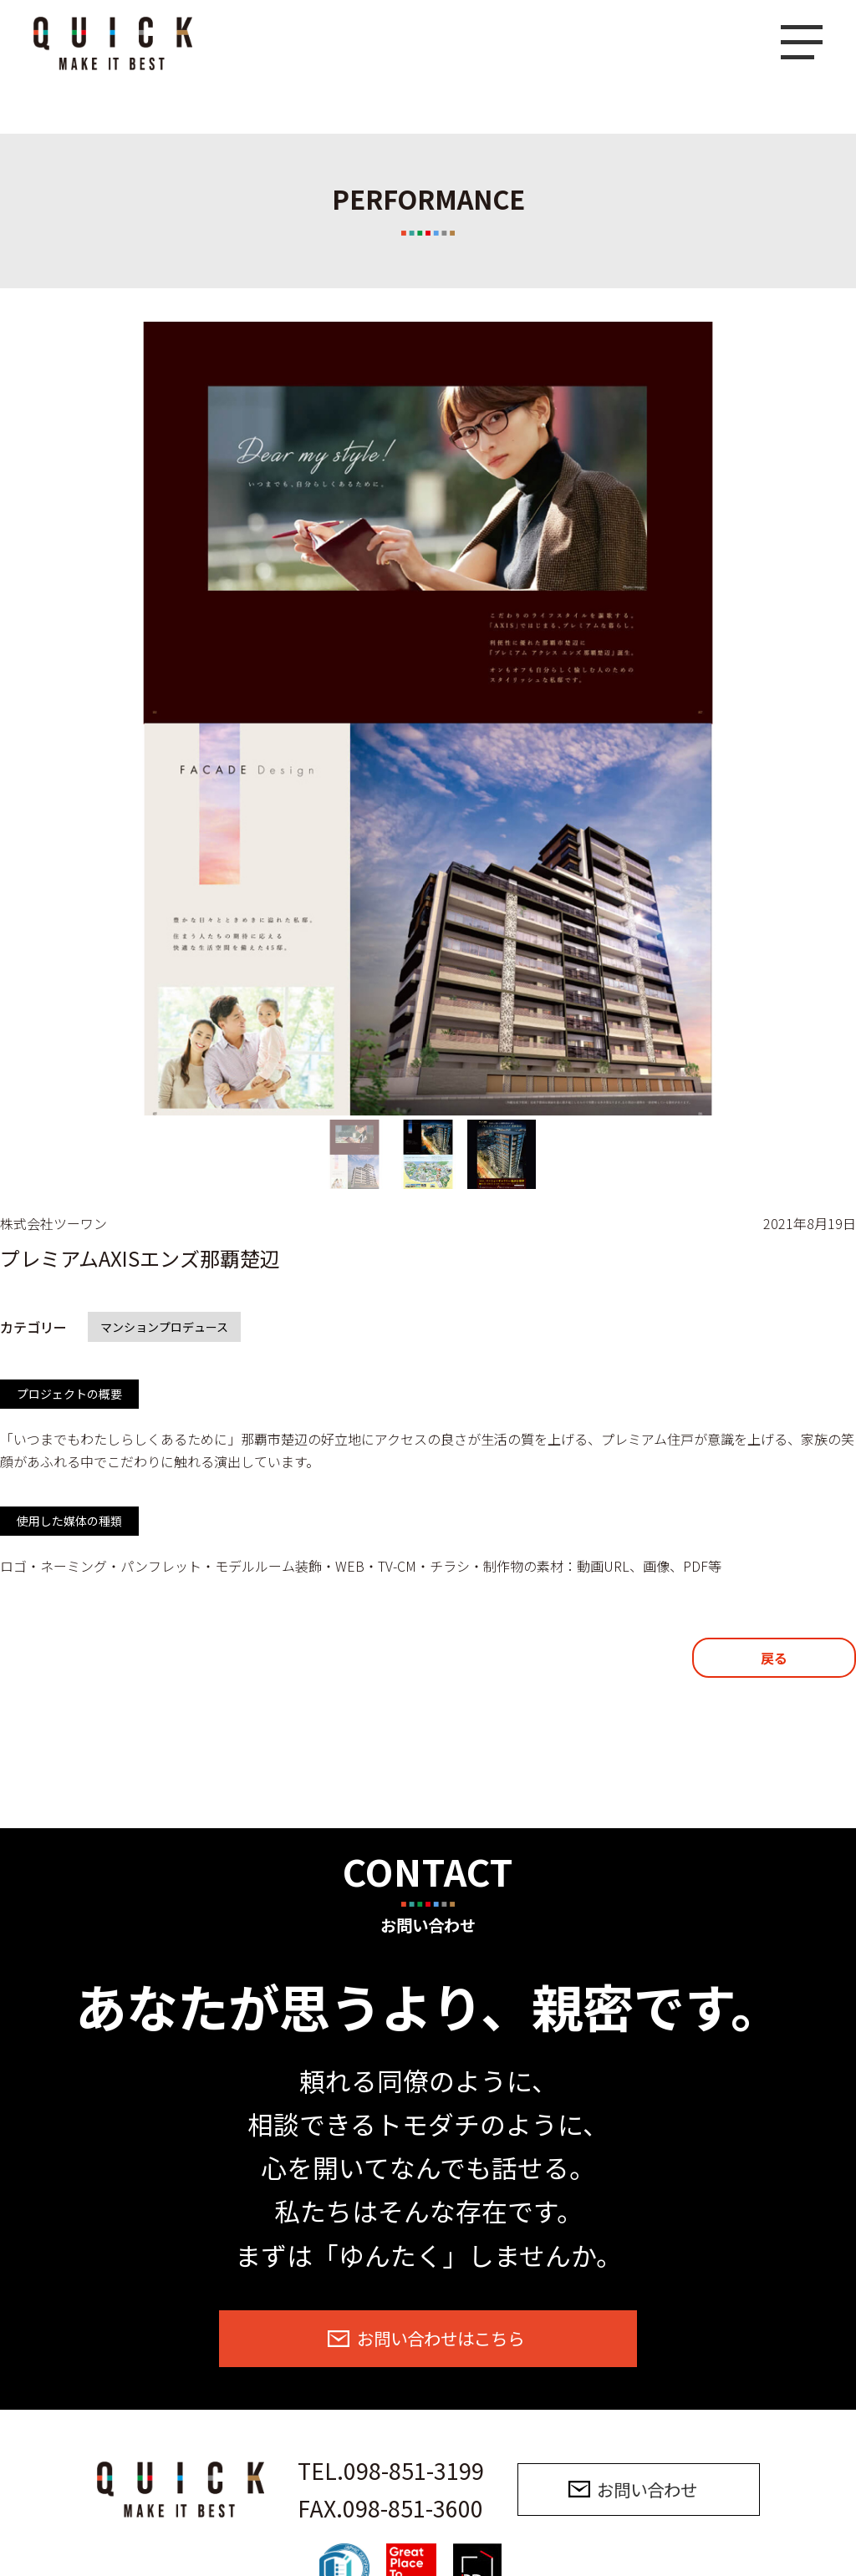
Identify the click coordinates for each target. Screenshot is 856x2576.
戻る (774, 1658)
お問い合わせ (647, 2489)
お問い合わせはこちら (440, 2337)
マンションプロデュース (164, 1326)
